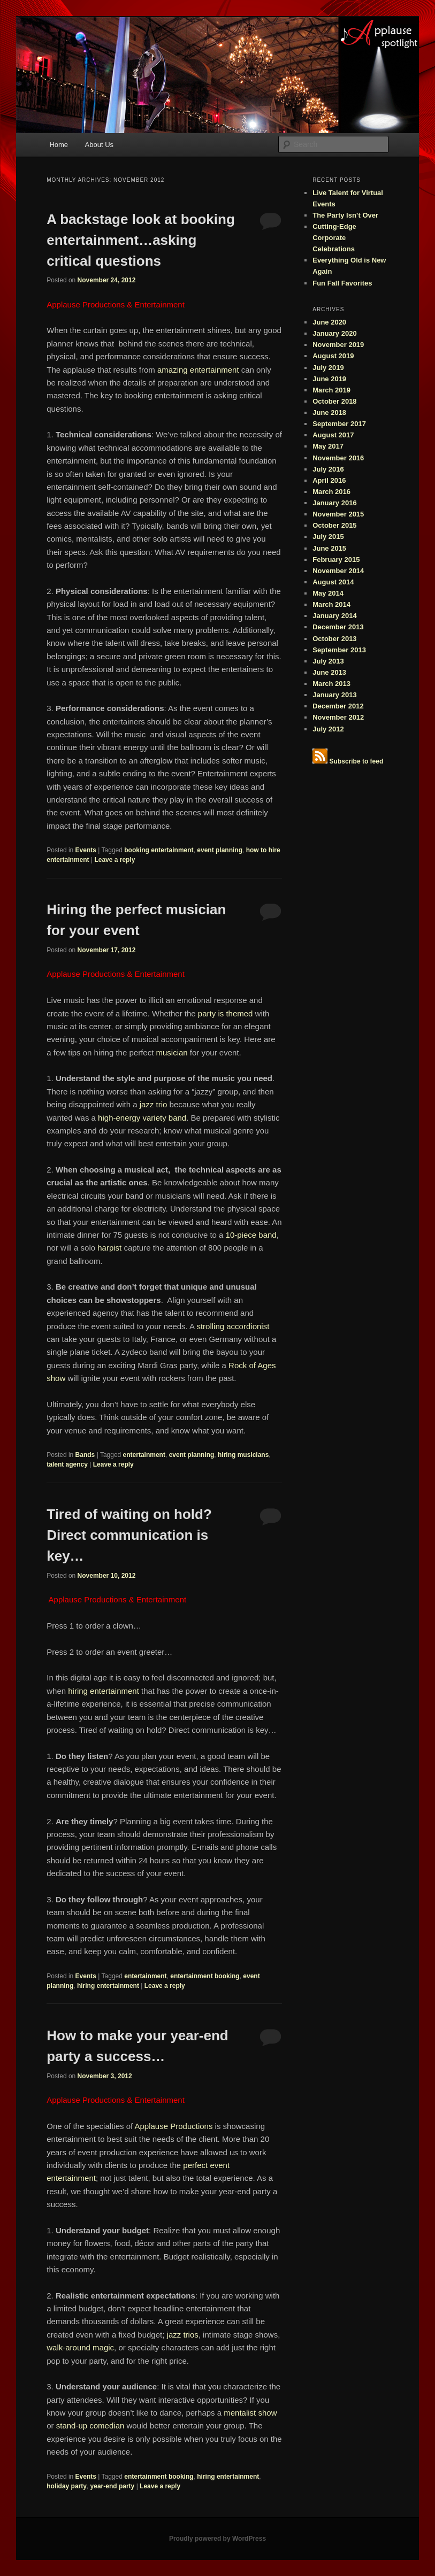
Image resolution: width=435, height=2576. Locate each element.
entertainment (144, 1455)
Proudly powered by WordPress (217, 2538)
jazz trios (181, 2334)
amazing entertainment (198, 369)
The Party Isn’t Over (345, 215)
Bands (85, 1455)
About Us (99, 145)
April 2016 (329, 480)
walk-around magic (80, 2347)
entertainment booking (204, 1976)
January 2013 (334, 695)
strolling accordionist (232, 1326)
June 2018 (329, 412)
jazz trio (153, 1104)
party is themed (224, 1013)
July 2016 (328, 469)
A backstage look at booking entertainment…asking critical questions (141, 240)
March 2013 (331, 684)
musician (172, 1052)
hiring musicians (243, 1455)
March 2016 (331, 492)
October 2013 (334, 639)
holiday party (67, 2486)
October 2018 (334, 401)
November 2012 (338, 717)
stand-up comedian (90, 2425)
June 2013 (329, 672)
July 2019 (328, 368)
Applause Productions (174, 2126)
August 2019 (333, 356)
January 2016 (334, 503)
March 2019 (331, 390)
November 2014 (338, 571)
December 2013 (337, 627)
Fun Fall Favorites (342, 283)
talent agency (67, 1464)
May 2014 (328, 593)
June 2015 (329, 548)
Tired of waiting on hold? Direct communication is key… (129, 1535)
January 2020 (334, 333)
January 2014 (334, 616)
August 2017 (333, 435)
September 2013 (339, 650)
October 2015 (334, 525)
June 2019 (329, 379)
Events (85, 850)
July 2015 (328, 537)
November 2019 (338, 345)
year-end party (112, 2486)
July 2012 (328, 729)
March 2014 (331, 604)
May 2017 (328, 446)
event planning (219, 850)
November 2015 (338, 514)
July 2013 (328, 661)
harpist (109, 1247)
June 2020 (329, 322)
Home (58, 145)
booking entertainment (158, 850)
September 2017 (339, 424)
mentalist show (250, 2412)
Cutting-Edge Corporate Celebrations (334, 237)
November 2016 (338, 458)
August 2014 (333, 582)
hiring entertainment (103, 1690)
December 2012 (337, 706)
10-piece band (251, 1234)
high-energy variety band (142, 1117)
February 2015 (336, 560)
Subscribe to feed (357, 761)
